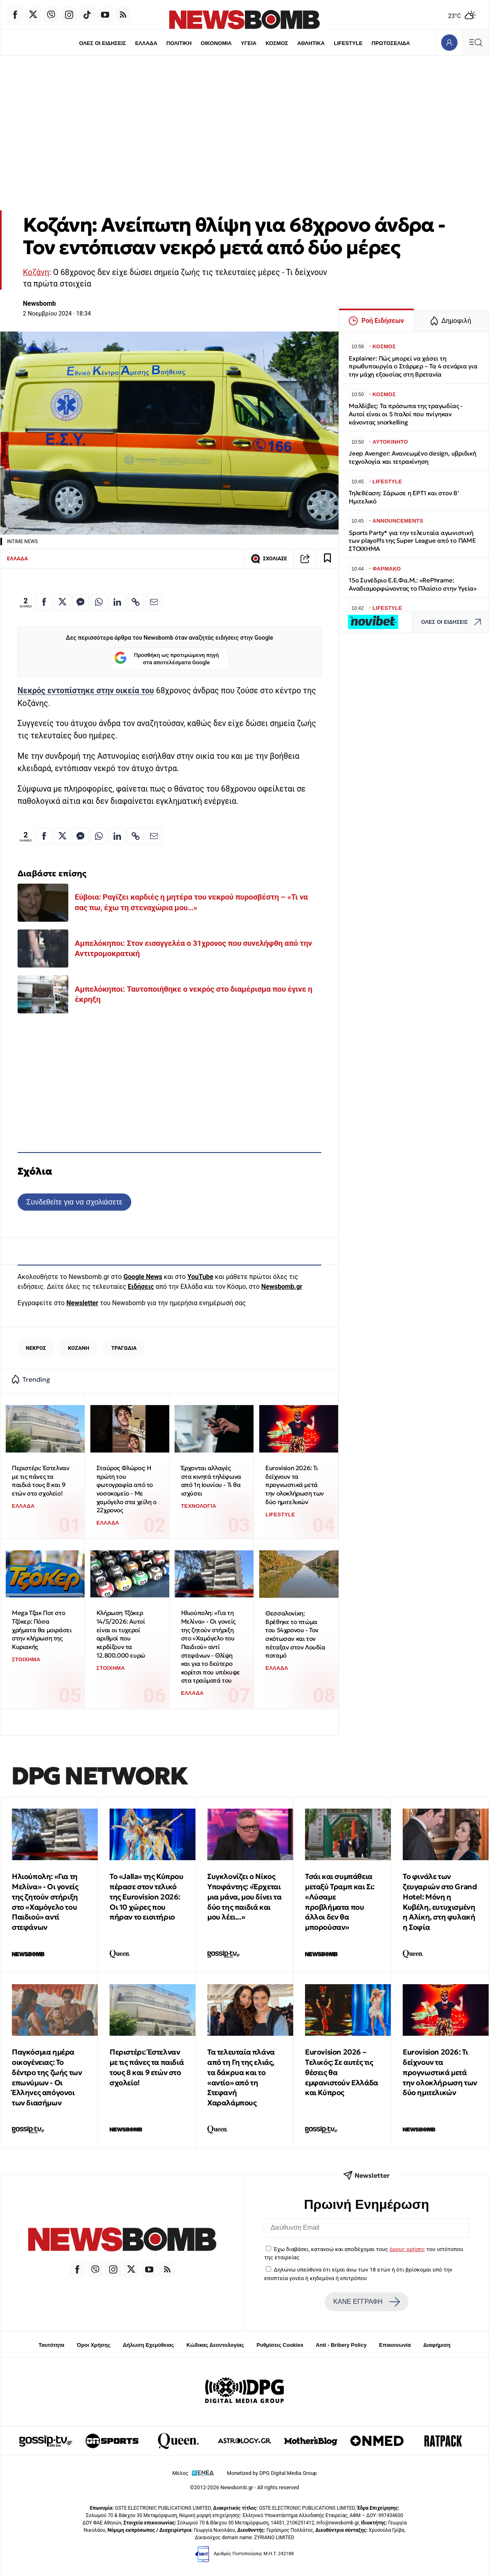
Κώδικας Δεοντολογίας (215, 2345)
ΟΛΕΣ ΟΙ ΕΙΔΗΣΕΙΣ (100, 43)
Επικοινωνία (395, 2345)
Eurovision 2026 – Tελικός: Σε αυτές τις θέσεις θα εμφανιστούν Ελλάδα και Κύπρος (341, 2072)
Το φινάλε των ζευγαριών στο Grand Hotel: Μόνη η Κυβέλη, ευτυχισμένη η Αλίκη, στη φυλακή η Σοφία (440, 1902)
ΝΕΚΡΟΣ (36, 1348)
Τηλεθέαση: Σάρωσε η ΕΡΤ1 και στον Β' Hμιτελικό (404, 497)
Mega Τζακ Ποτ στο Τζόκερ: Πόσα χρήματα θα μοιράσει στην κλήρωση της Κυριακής (42, 1630)
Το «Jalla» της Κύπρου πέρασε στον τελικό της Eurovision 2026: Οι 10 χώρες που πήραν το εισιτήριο (147, 1897)
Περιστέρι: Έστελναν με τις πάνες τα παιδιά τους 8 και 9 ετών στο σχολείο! (40, 1480)
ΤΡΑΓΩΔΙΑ (124, 1348)
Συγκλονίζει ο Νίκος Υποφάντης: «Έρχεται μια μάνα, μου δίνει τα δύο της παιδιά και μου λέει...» (244, 1897)
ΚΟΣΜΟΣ (277, 43)
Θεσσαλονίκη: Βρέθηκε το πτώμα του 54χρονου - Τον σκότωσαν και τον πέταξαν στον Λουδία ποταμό (295, 1634)
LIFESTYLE (349, 43)
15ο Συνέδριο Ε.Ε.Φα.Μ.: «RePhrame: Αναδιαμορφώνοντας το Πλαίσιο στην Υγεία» (413, 584)
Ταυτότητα (51, 2345)
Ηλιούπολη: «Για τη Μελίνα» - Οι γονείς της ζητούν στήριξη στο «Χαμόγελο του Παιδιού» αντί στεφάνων (45, 1902)
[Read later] (327, 558)
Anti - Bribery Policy (341, 2345)
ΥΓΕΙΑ (248, 43)
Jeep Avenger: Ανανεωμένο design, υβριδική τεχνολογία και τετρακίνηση (412, 457)
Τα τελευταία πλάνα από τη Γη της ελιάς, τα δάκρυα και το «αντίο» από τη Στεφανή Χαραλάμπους (241, 2077)
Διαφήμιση (437, 2345)
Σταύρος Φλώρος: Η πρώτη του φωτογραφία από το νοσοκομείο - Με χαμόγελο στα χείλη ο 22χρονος (126, 1489)
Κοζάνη (36, 272)
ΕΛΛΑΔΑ (145, 43)
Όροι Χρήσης (93, 2345)
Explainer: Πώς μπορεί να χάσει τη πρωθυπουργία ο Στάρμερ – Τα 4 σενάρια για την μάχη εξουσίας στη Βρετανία (413, 366)
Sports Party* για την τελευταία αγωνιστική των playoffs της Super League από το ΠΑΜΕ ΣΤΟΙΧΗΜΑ (412, 541)
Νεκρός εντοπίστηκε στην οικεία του (86, 690)
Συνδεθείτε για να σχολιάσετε (74, 1202)
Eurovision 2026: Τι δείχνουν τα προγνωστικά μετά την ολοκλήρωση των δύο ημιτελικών (294, 1485)
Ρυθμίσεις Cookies (279, 2345)
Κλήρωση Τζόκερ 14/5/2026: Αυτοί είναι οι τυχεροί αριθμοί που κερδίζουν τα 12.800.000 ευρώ (120, 1634)
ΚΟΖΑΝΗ (78, 1348)
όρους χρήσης (407, 2249)
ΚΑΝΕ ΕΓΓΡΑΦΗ (366, 2301)
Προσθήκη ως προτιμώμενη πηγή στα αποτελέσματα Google (166, 658)
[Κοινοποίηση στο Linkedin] (117, 602)
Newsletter (82, 1303)
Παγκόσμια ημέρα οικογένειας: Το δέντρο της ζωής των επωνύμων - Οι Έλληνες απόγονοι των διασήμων (47, 2077)
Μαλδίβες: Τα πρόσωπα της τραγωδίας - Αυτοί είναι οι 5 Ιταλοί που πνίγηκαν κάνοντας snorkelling (406, 414)
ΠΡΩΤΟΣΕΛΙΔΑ (393, 43)
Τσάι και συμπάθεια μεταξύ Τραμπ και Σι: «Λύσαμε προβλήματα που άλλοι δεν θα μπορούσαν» (340, 1902)
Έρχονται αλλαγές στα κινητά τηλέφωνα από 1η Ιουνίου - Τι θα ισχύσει (211, 1480)
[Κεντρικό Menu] (475, 42)
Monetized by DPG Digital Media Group (272, 2473)
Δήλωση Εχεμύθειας (148, 2345)
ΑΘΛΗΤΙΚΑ (311, 43)
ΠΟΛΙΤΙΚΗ (178, 43)
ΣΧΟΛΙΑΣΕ (269, 559)
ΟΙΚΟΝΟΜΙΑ (215, 43)
